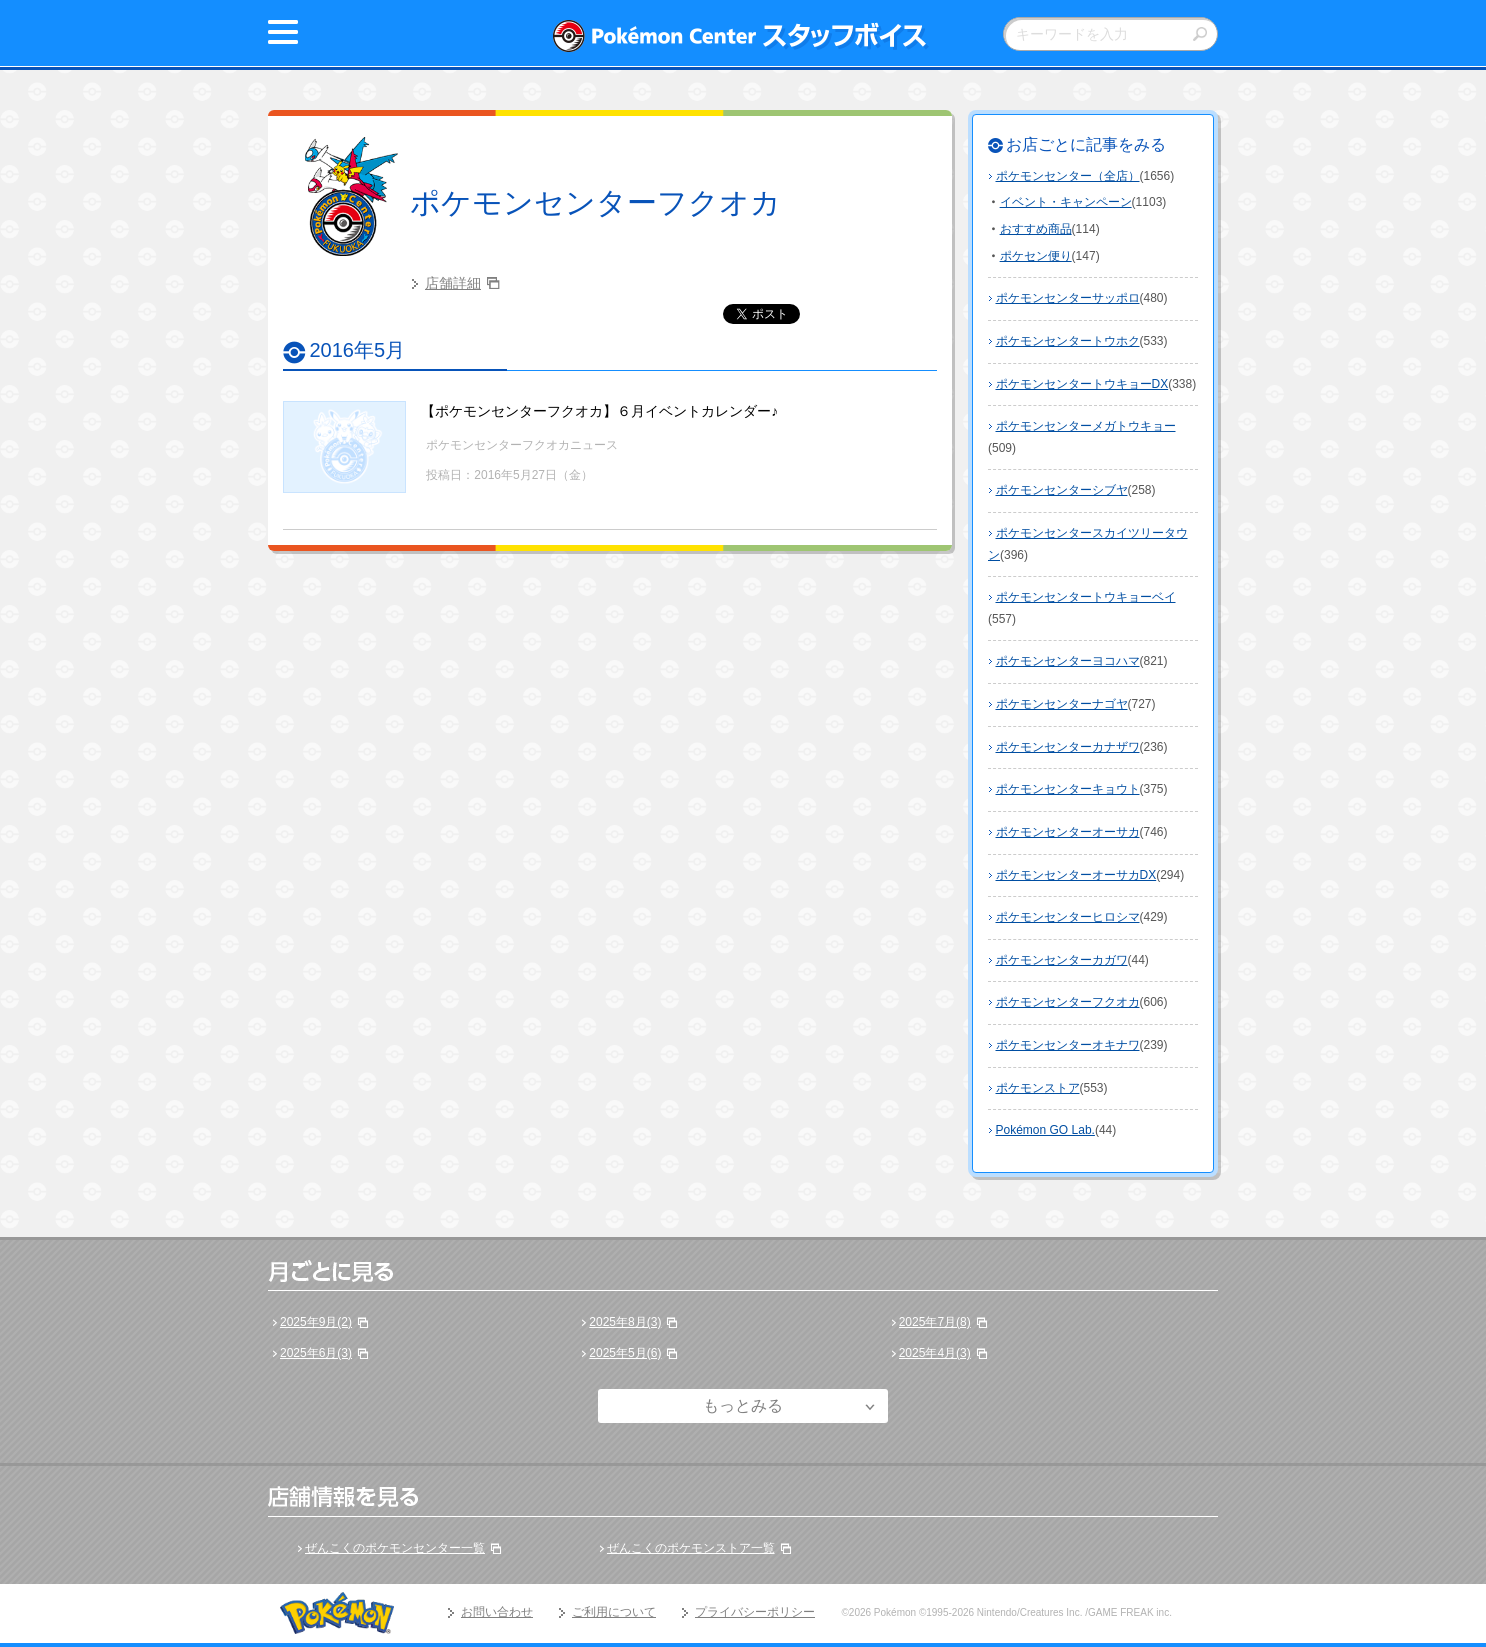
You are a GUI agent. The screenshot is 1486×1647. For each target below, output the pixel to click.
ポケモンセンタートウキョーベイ (1086, 597)
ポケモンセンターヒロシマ (1068, 917)
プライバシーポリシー (755, 1612)
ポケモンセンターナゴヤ (1062, 704)
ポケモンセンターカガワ (1062, 960)
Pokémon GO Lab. (1045, 1130)
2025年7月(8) (935, 1322)
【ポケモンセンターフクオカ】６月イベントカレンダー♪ (599, 411)
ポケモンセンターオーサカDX (1076, 875)
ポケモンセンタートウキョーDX (1082, 384)
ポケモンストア (1038, 1088)
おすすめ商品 (1036, 229)
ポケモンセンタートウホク (1068, 341)
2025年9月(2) (316, 1322)
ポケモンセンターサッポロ (1068, 298)
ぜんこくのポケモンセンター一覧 (395, 1548)
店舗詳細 (453, 283)
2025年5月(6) (625, 1353)
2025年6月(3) (316, 1353)
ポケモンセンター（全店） (1068, 176)
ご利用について (614, 1612)
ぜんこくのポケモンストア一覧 (691, 1548)
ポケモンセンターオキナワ (1068, 1045)
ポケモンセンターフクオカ (595, 202)
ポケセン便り (1036, 256)
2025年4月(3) (935, 1353)
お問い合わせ (497, 1612)
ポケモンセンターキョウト (1068, 789)
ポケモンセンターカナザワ (1068, 747)
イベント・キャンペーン (1066, 202)
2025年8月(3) (625, 1322)
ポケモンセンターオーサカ (1068, 832)
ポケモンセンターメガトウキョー (1086, 426)
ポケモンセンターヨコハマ (1068, 661)
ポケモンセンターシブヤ (1062, 490)
